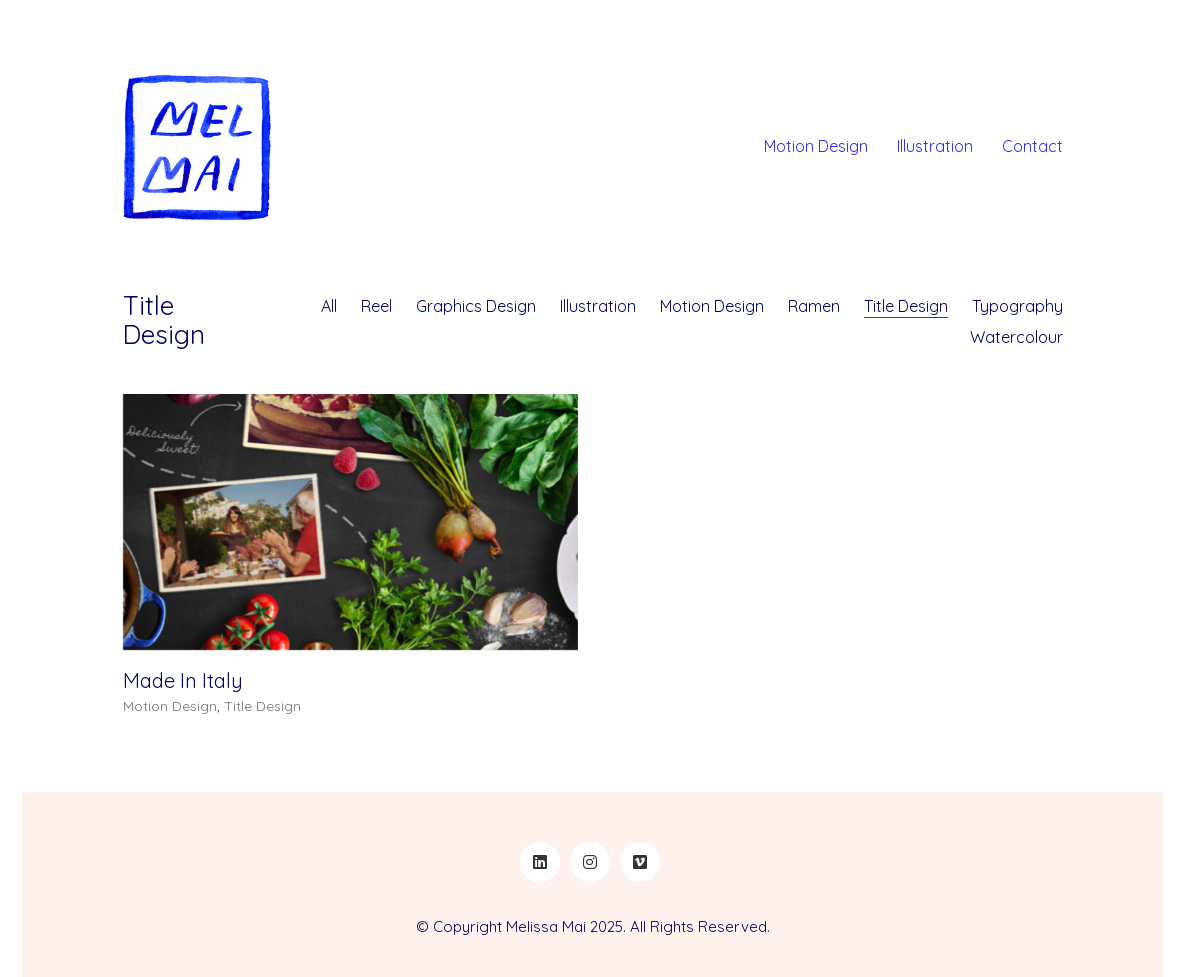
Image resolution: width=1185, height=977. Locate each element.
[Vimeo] (640, 862)
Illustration (598, 306)
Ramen (814, 306)
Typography (1017, 306)
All (329, 306)
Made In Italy (183, 682)
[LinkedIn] (540, 862)
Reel (376, 306)
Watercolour (1016, 337)
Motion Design (712, 306)
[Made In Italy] (350, 524)
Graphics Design (476, 306)
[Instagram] (590, 862)
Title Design (906, 306)
